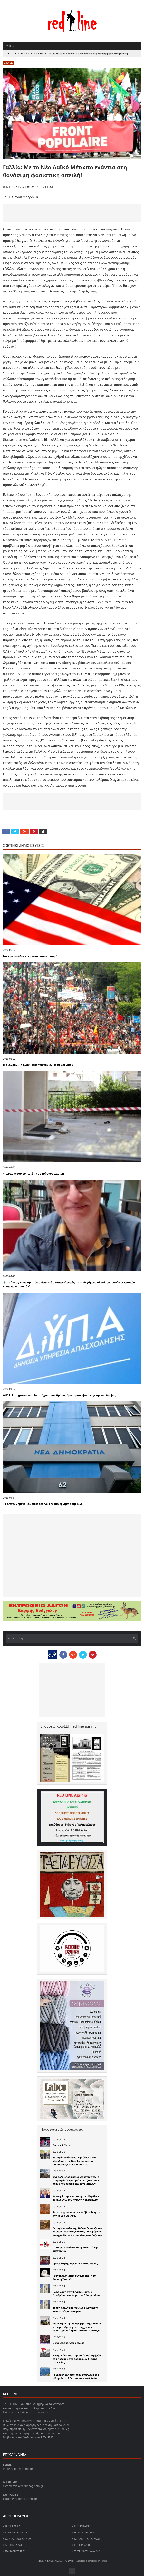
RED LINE (11, 53)
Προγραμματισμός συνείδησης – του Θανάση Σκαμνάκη (74, 2277)
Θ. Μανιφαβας (84, 2532)
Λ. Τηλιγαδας (14, 2545)
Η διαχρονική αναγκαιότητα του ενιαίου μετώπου (38, 1065)
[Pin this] (34, 831)
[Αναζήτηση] (72, 1638)
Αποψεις (38, 53)
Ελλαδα (25, 53)
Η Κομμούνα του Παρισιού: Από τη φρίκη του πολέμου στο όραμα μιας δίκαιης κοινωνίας (77, 2359)
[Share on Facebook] (6, 831)
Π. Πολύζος (82, 2545)
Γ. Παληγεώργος (16, 2532)
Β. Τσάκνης (13, 2526)
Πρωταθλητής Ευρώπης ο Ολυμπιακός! (75, 2263)
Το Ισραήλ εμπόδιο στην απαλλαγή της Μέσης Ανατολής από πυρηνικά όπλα (76, 2376)
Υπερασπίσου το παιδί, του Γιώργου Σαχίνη (33, 1173)
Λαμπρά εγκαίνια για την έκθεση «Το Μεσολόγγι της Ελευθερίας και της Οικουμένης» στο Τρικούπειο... (74, 2161)
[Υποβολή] (133, 1638)
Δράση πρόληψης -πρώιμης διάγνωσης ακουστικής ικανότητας (75, 2309)
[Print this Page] (43, 831)
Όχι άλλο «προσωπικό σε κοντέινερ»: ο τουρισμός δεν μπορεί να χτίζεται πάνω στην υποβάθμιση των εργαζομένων (76, 2180)
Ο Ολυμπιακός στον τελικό (68, 2343)
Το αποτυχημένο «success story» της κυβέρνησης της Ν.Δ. (43, 1504)
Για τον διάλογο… (63, 2145)
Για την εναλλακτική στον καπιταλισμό (30, 956)
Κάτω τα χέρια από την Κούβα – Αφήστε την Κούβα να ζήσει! (76, 2213)
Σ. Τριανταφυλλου (87, 2551)
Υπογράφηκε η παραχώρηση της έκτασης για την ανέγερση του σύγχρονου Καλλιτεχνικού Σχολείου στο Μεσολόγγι (77, 2327)
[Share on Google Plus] (24, 831)
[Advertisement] (72, 213)
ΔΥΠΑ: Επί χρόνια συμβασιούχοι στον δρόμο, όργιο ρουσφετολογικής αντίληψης (59, 1395)
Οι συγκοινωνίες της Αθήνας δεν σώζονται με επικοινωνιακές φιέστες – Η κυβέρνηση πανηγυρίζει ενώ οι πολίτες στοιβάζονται (78, 2232)
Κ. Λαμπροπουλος (87, 2539)
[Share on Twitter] (15, 831)
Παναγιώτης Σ (15, 2551)
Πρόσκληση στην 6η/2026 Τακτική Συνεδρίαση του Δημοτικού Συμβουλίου (77, 2293)
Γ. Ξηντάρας (82, 2526)
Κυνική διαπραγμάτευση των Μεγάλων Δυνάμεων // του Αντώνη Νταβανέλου (76, 2198)
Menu (10, 46)
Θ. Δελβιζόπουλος (18, 2539)
